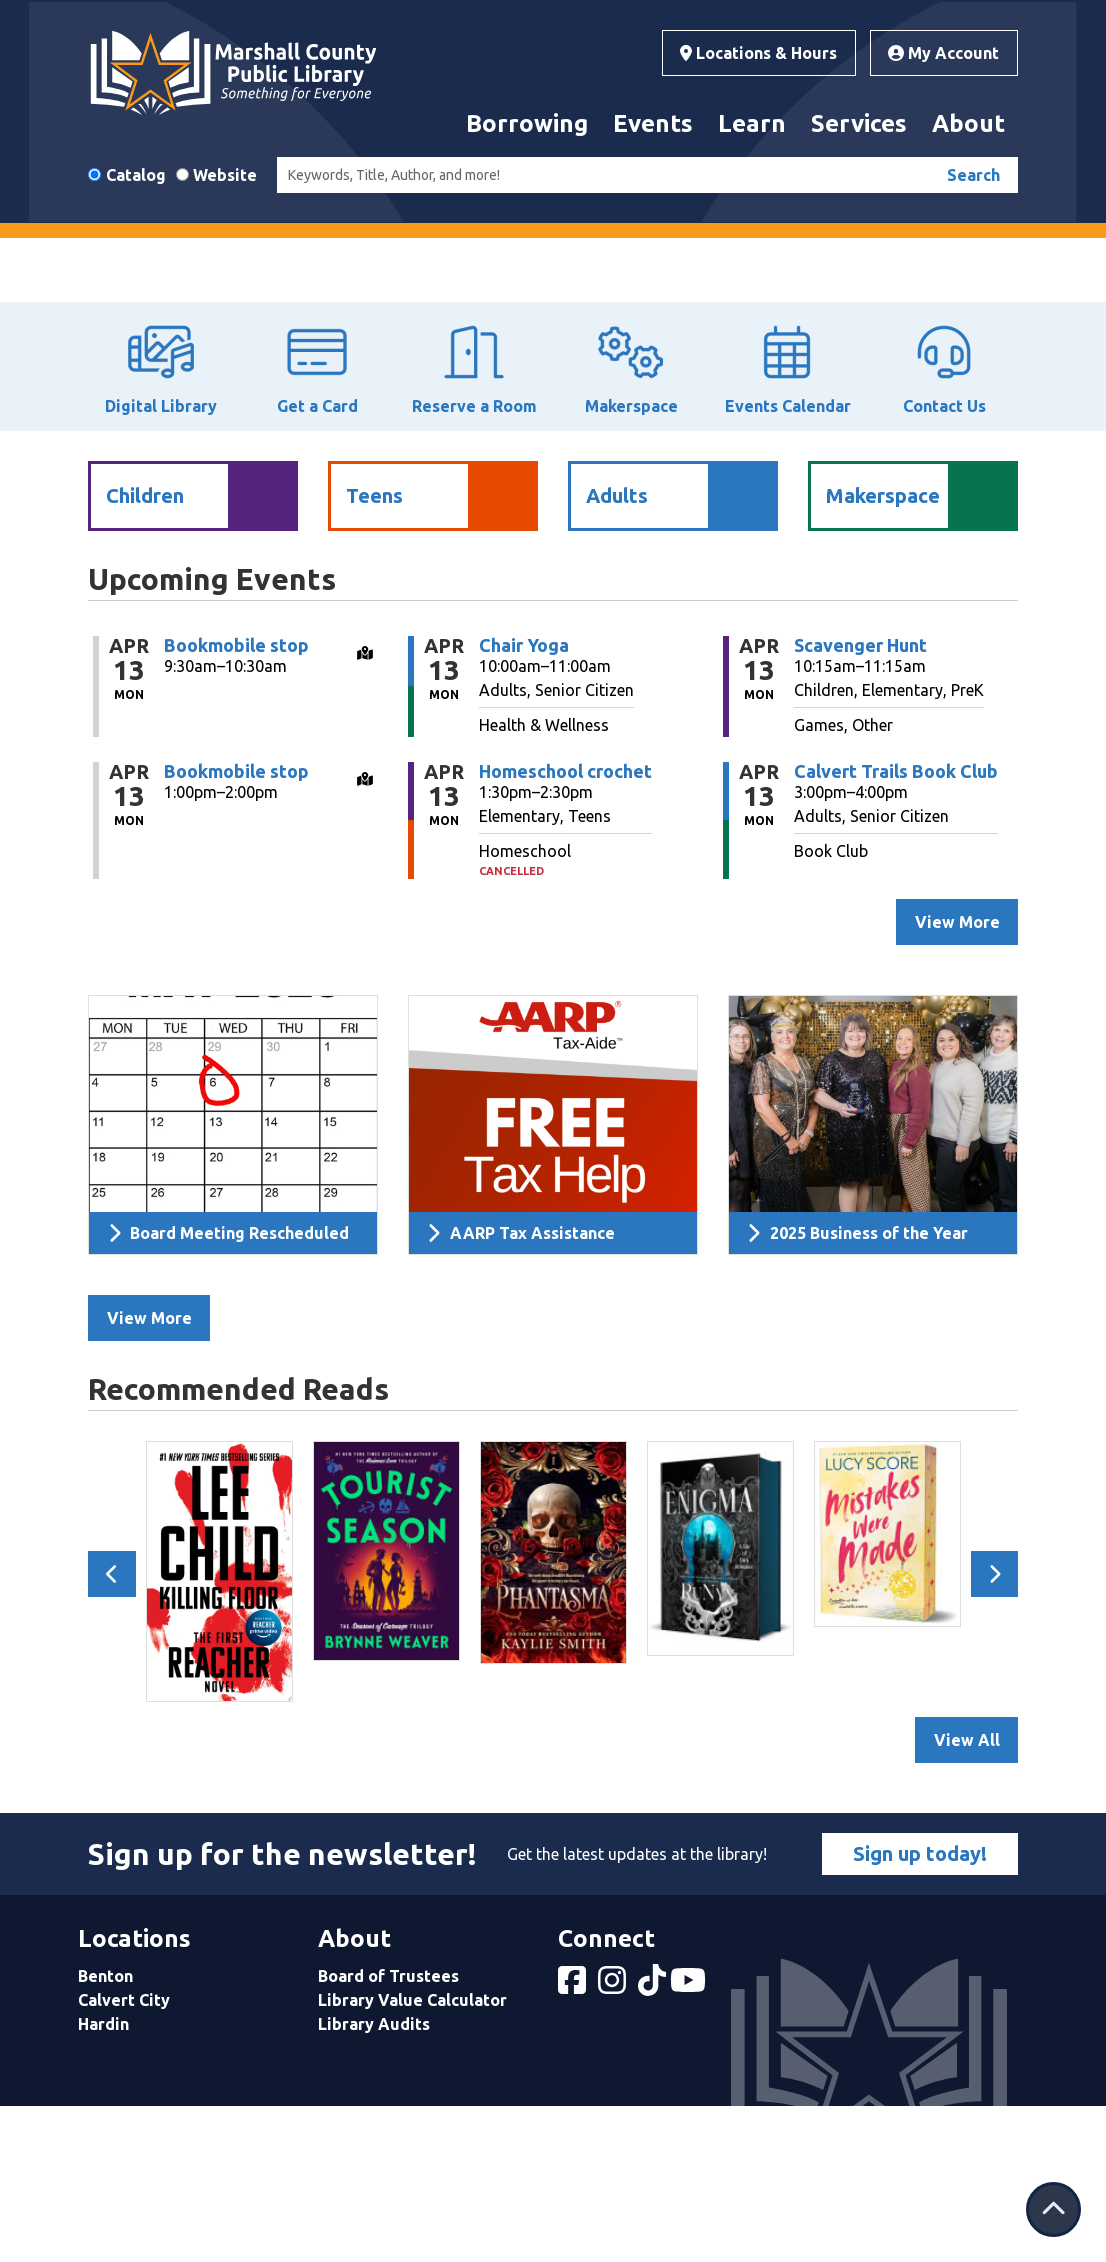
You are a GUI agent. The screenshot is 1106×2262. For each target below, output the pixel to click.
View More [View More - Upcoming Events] (957, 1077)
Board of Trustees (388, 2131)
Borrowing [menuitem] (527, 123)
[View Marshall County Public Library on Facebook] (574, 2141)
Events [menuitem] (653, 123)
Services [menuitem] (859, 123)
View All (967, 1895)
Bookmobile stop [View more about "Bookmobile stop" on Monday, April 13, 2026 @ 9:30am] (236, 799)
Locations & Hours (758, 53)
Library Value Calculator (412, 2155)
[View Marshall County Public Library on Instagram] (614, 2141)
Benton (105, 2131)
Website (225, 175)
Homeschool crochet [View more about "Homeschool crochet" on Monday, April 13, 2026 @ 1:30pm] (565, 925)
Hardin (103, 2179)
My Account (943, 53)
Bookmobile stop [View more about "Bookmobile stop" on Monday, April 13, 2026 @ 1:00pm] (236, 925)
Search (973, 175)
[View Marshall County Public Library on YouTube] (690, 2141)
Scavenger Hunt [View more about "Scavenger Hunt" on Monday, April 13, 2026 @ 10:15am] (860, 799)
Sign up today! (920, 2008)
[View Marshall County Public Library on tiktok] (654, 2141)
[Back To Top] (1053, 2209)
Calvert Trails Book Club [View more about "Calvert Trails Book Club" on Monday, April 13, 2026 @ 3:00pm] (896, 925)
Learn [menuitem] (752, 123)
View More (149, 1473)
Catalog (136, 175)
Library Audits (374, 2179)
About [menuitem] (968, 123)
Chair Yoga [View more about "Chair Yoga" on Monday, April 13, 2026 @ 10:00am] (524, 799)
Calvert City (124, 2155)
